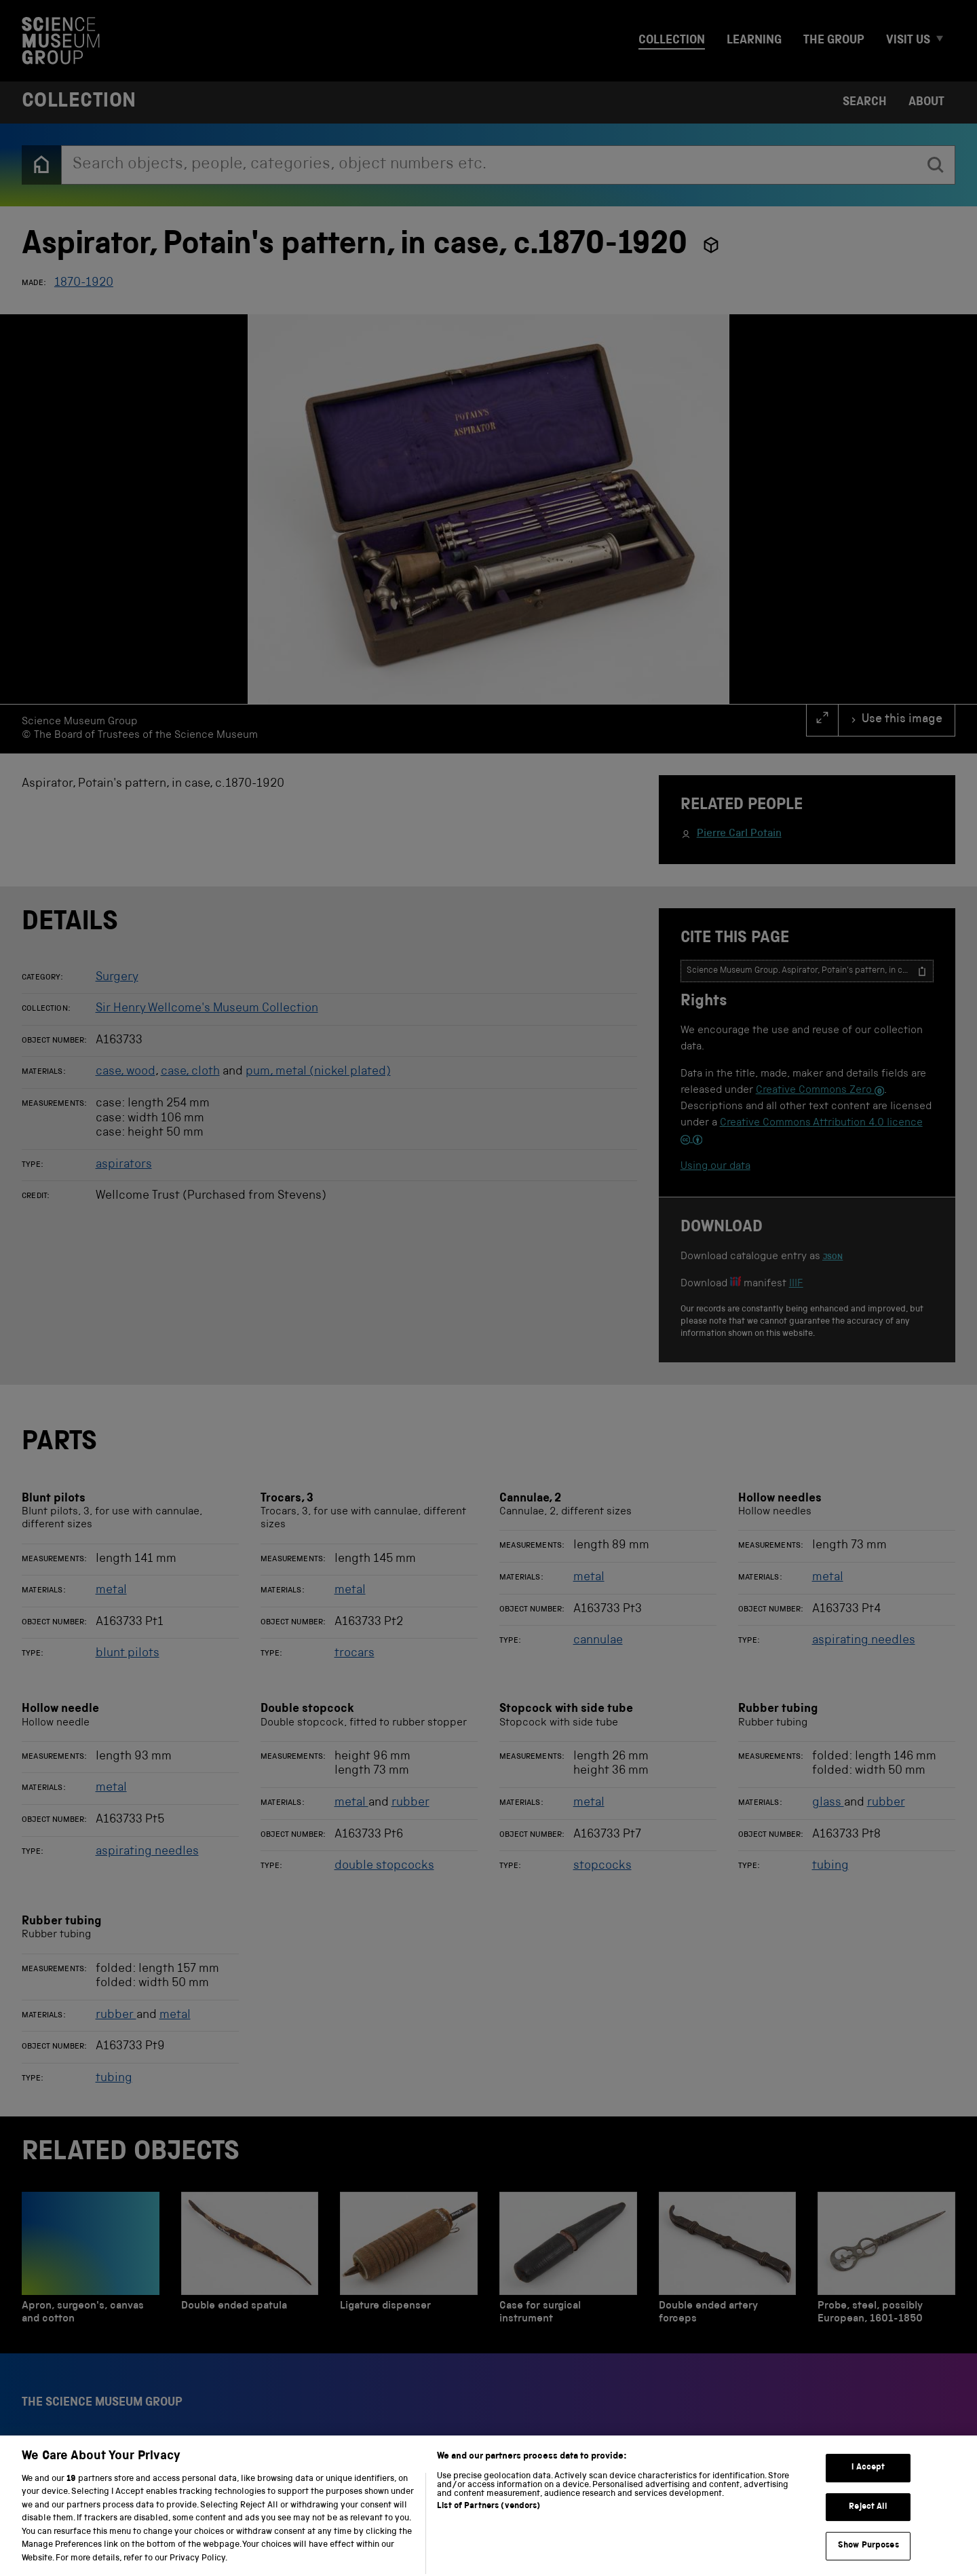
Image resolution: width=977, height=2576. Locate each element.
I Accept (868, 2506)
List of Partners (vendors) (488, 2544)
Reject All (868, 2545)
